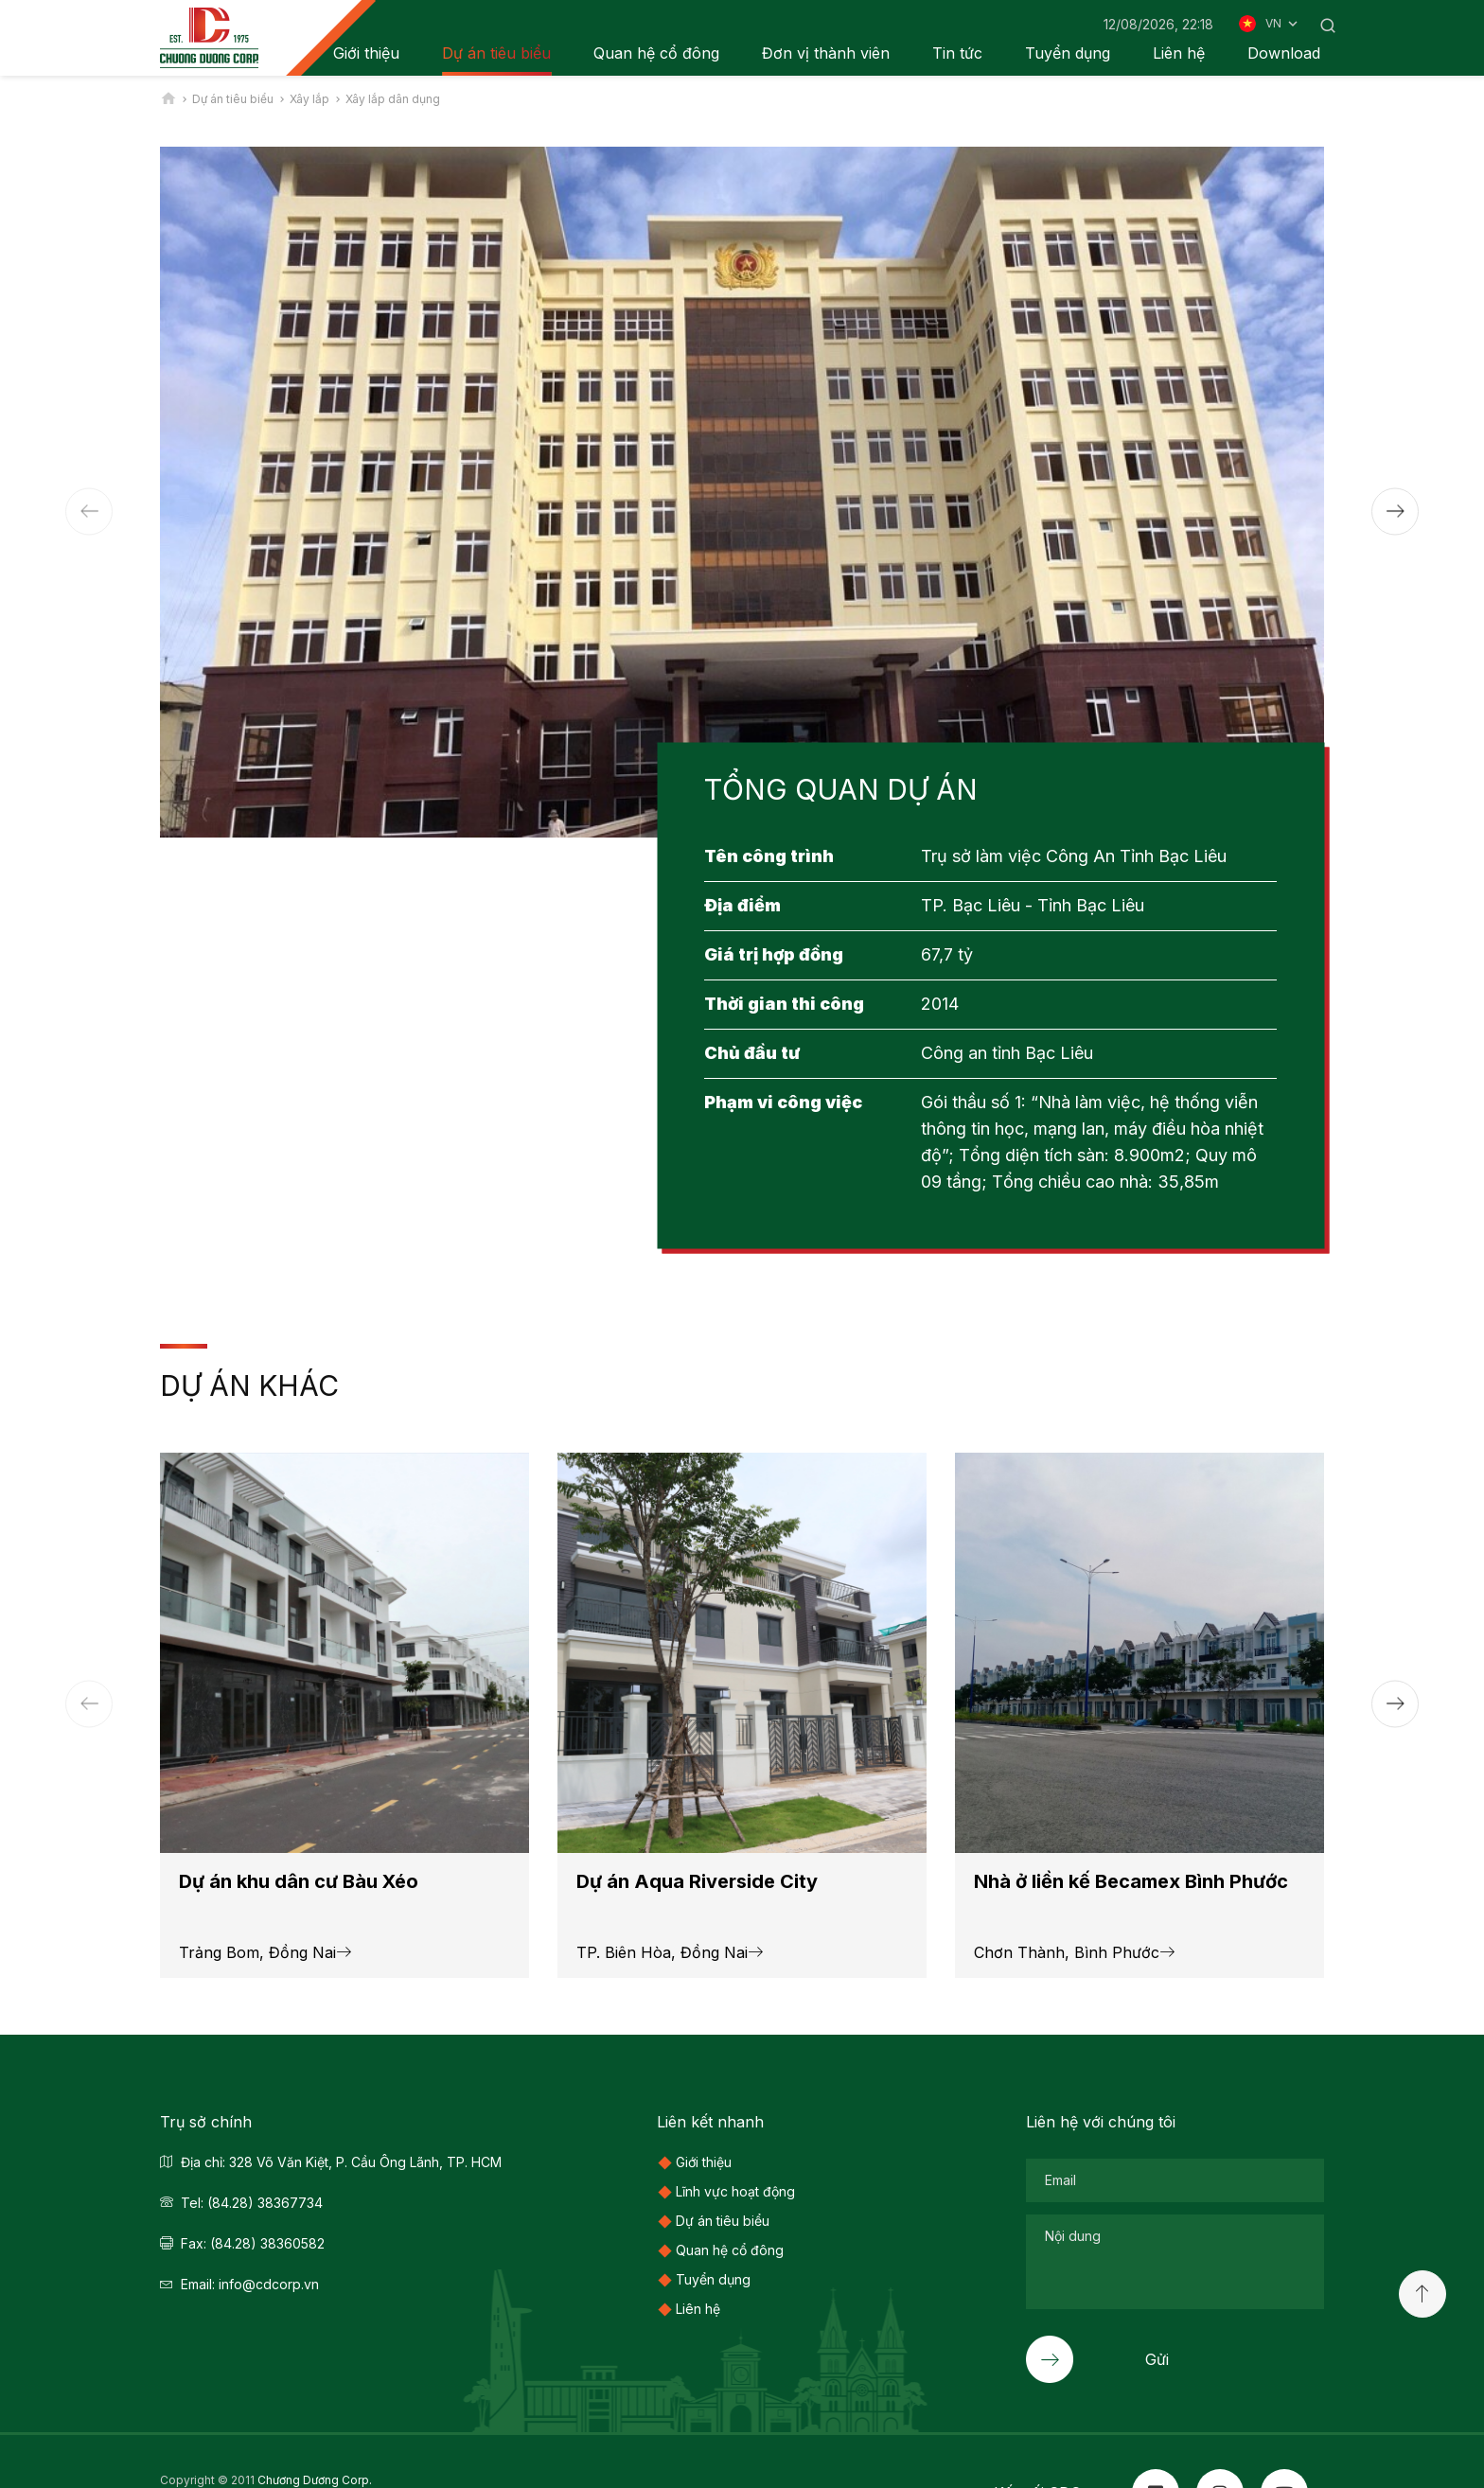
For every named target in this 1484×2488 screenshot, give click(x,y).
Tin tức (957, 53)
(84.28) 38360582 (267, 2243)
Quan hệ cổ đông (656, 53)
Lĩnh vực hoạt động (735, 2191)
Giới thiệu (704, 2162)
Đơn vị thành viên (826, 53)
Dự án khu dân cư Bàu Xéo (298, 1881)
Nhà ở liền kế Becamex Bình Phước (1131, 1881)
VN (1283, 23)
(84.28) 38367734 (265, 2203)
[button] (1395, 511)
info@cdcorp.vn (269, 2284)
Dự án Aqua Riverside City (697, 1881)
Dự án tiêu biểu (496, 53)
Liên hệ (1179, 53)
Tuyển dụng (1067, 53)
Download (1283, 53)
